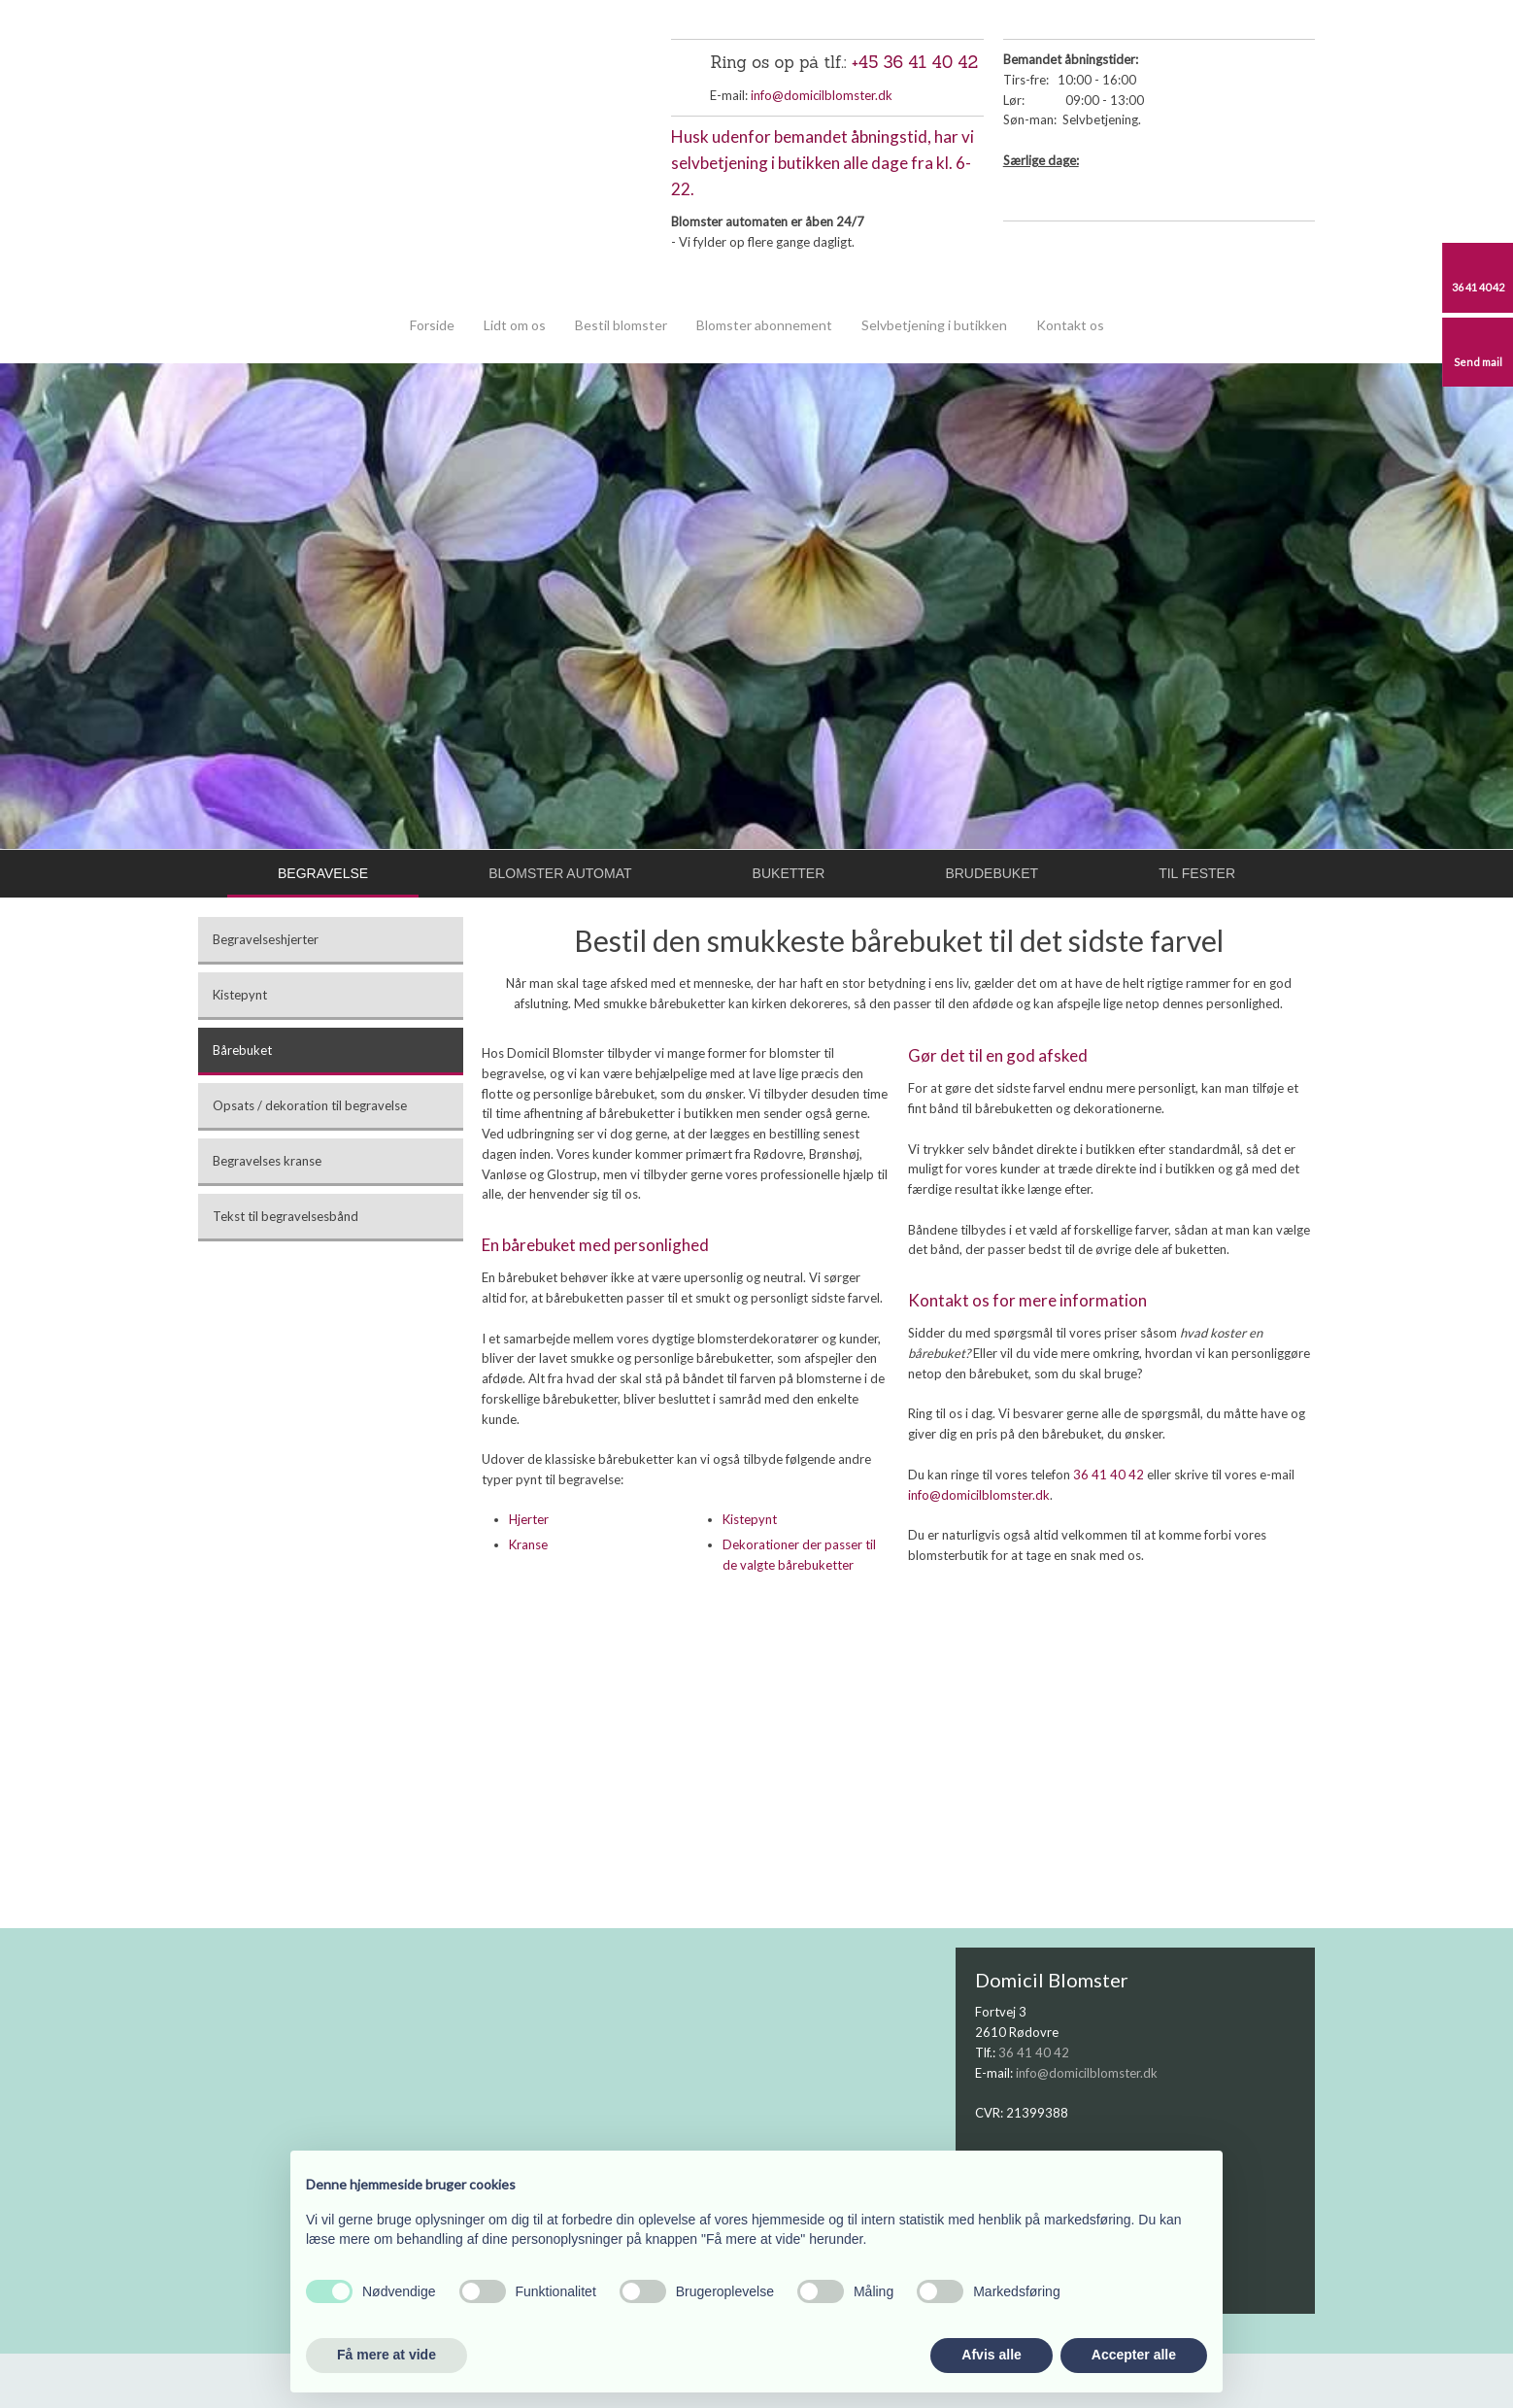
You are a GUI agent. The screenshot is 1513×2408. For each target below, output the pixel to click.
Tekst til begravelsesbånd (285, 1216)
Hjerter (529, 1519)
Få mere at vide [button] (386, 2354)
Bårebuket (242, 1050)
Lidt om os (515, 325)
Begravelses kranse (267, 1161)
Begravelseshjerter (266, 939)
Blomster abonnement (764, 325)
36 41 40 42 (1108, 1474)
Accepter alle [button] (1134, 2354)
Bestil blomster (621, 325)
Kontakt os (1070, 325)
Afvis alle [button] (991, 2354)
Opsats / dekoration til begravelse (310, 1105)
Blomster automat (559, 873)
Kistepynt (240, 994)
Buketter (789, 873)
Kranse (528, 1544)
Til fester (1197, 873)
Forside (432, 325)
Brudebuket (991, 873)
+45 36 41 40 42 (915, 62)
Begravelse (323, 873)
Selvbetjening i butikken (934, 325)
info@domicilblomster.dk (821, 95)
